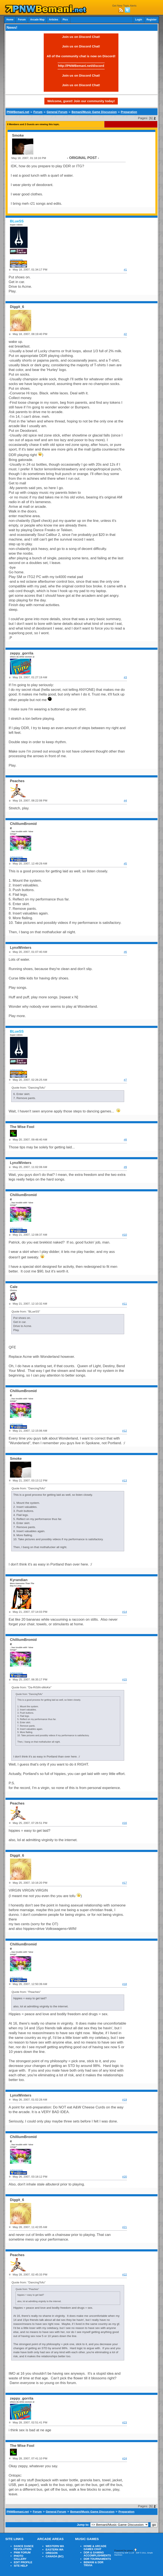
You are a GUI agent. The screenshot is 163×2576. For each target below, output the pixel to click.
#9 (125, 1167)
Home (9, 19)
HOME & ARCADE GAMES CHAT (95, 2548)
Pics (65, 19)
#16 (124, 1823)
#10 (124, 1234)
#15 (124, 1679)
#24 (124, 2458)
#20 (124, 2176)
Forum (22, 19)
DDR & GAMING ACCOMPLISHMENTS (97, 2554)
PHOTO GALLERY (20, 2557)
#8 (125, 1139)
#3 (125, 677)
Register (151, 19)
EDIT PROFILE (23, 2562)
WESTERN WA (55, 2546)
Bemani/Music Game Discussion (94, 112)
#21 (124, 2227)
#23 (124, 2422)
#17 (124, 1882)
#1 (125, 269)
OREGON (52, 2553)
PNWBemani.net (18, 112)
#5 (125, 863)
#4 (125, 800)
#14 (124, 1611)
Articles (53, 19)
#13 (124, 1480)
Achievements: (16, 259)
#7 (125, 1079)
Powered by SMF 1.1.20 (124, 2553)
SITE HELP (21, 2565)
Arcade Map (37, 19)
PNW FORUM (22, 2552)
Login (138, 19)
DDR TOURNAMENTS (97, 2558)
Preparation (129, 112)
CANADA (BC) (54, 2556)
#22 (124, 2274)
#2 (125, 334)
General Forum (56, 112)
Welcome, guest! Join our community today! (81, 101)
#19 (124, 2099)
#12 (124, 1430)
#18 (124, 1984)
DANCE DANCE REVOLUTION (24, 2548)
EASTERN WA (54, 2549)
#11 (124, 1303)
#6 (125, 951)
